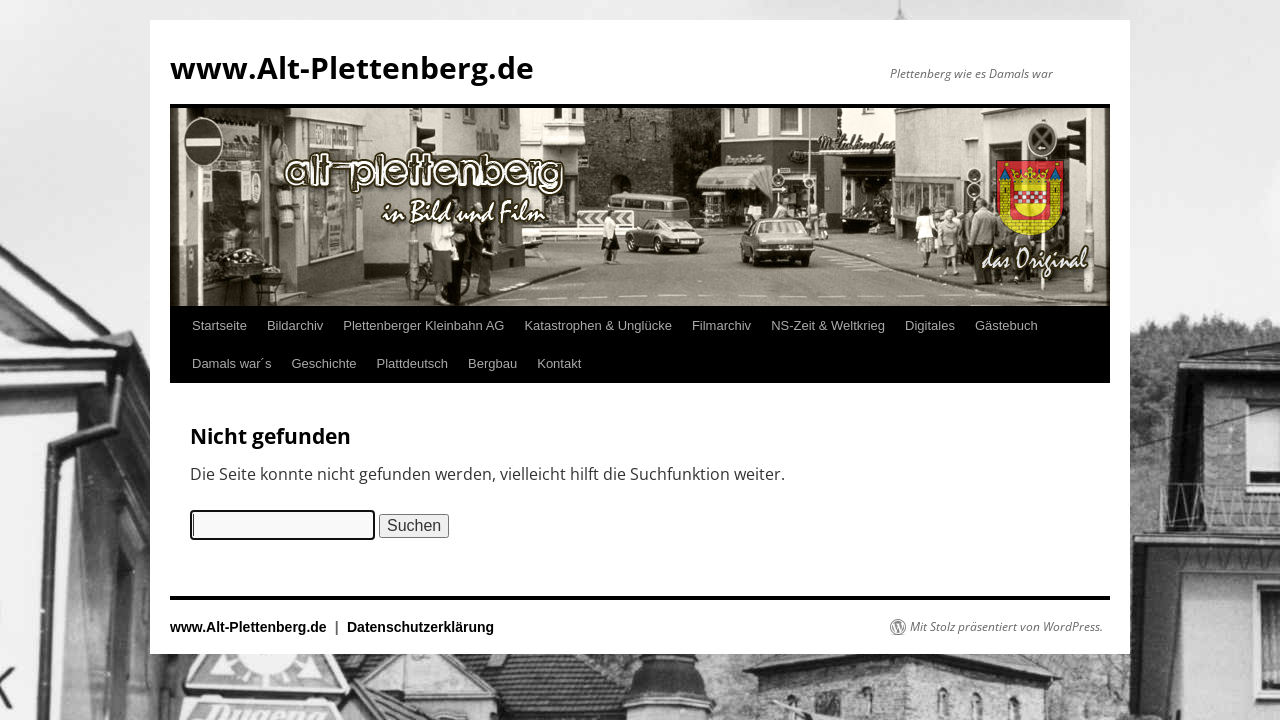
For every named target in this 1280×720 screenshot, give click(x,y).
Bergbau (492, 363)
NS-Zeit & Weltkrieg (828, 325)
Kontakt (559, 363)
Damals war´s (231, 363)
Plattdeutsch (413, 363)
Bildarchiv (295, 325)
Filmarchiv (721, 325)
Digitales (930, 325)
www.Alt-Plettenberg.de (352, 67)
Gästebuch (1006, 325)
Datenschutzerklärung (420, 627)
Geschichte (323, 363)
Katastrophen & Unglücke (597, 325)
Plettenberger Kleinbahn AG (423, 325)
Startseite (219, 325)
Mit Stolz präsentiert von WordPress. (1006, 627)
